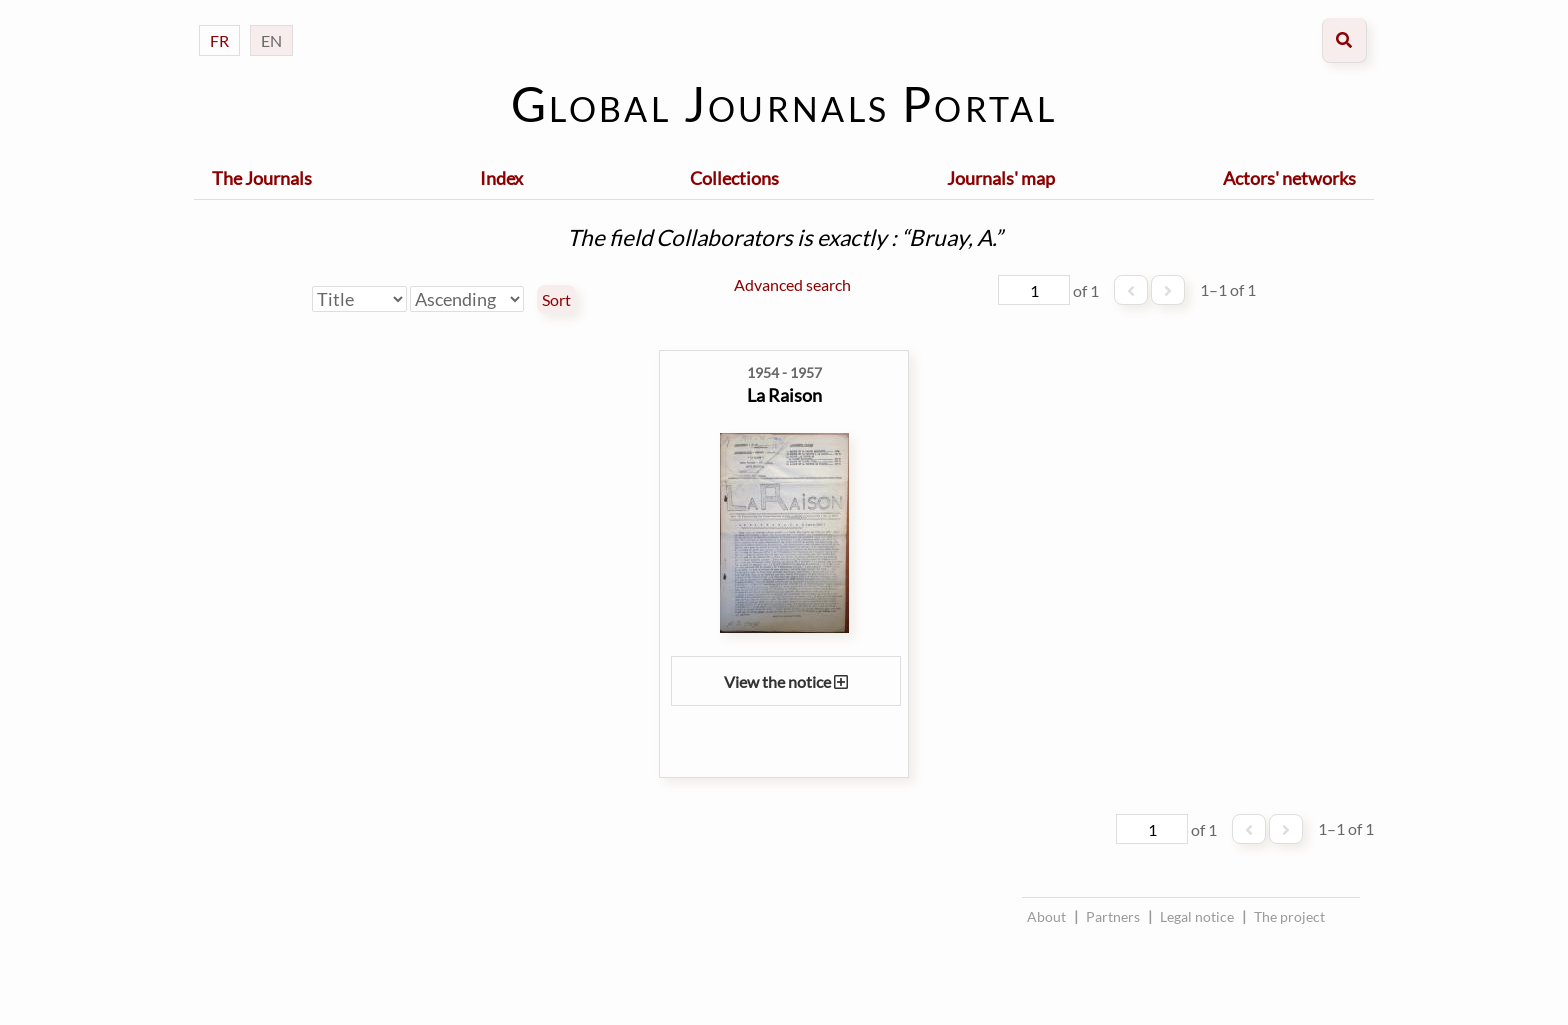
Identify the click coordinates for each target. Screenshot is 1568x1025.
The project (1289, 916)
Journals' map (1001, 178)
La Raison (784, 395)
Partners (1113, 916)
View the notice (786, 681)
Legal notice (1197, 916)
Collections (734, 178)
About (1046, 916)
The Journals (262, 178)
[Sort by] (359, 299)
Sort (556, 300)
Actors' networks (1289, 178)
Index (501, 178)
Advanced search (792, 284)
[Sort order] (467, 299)
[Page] (1034, 290)
